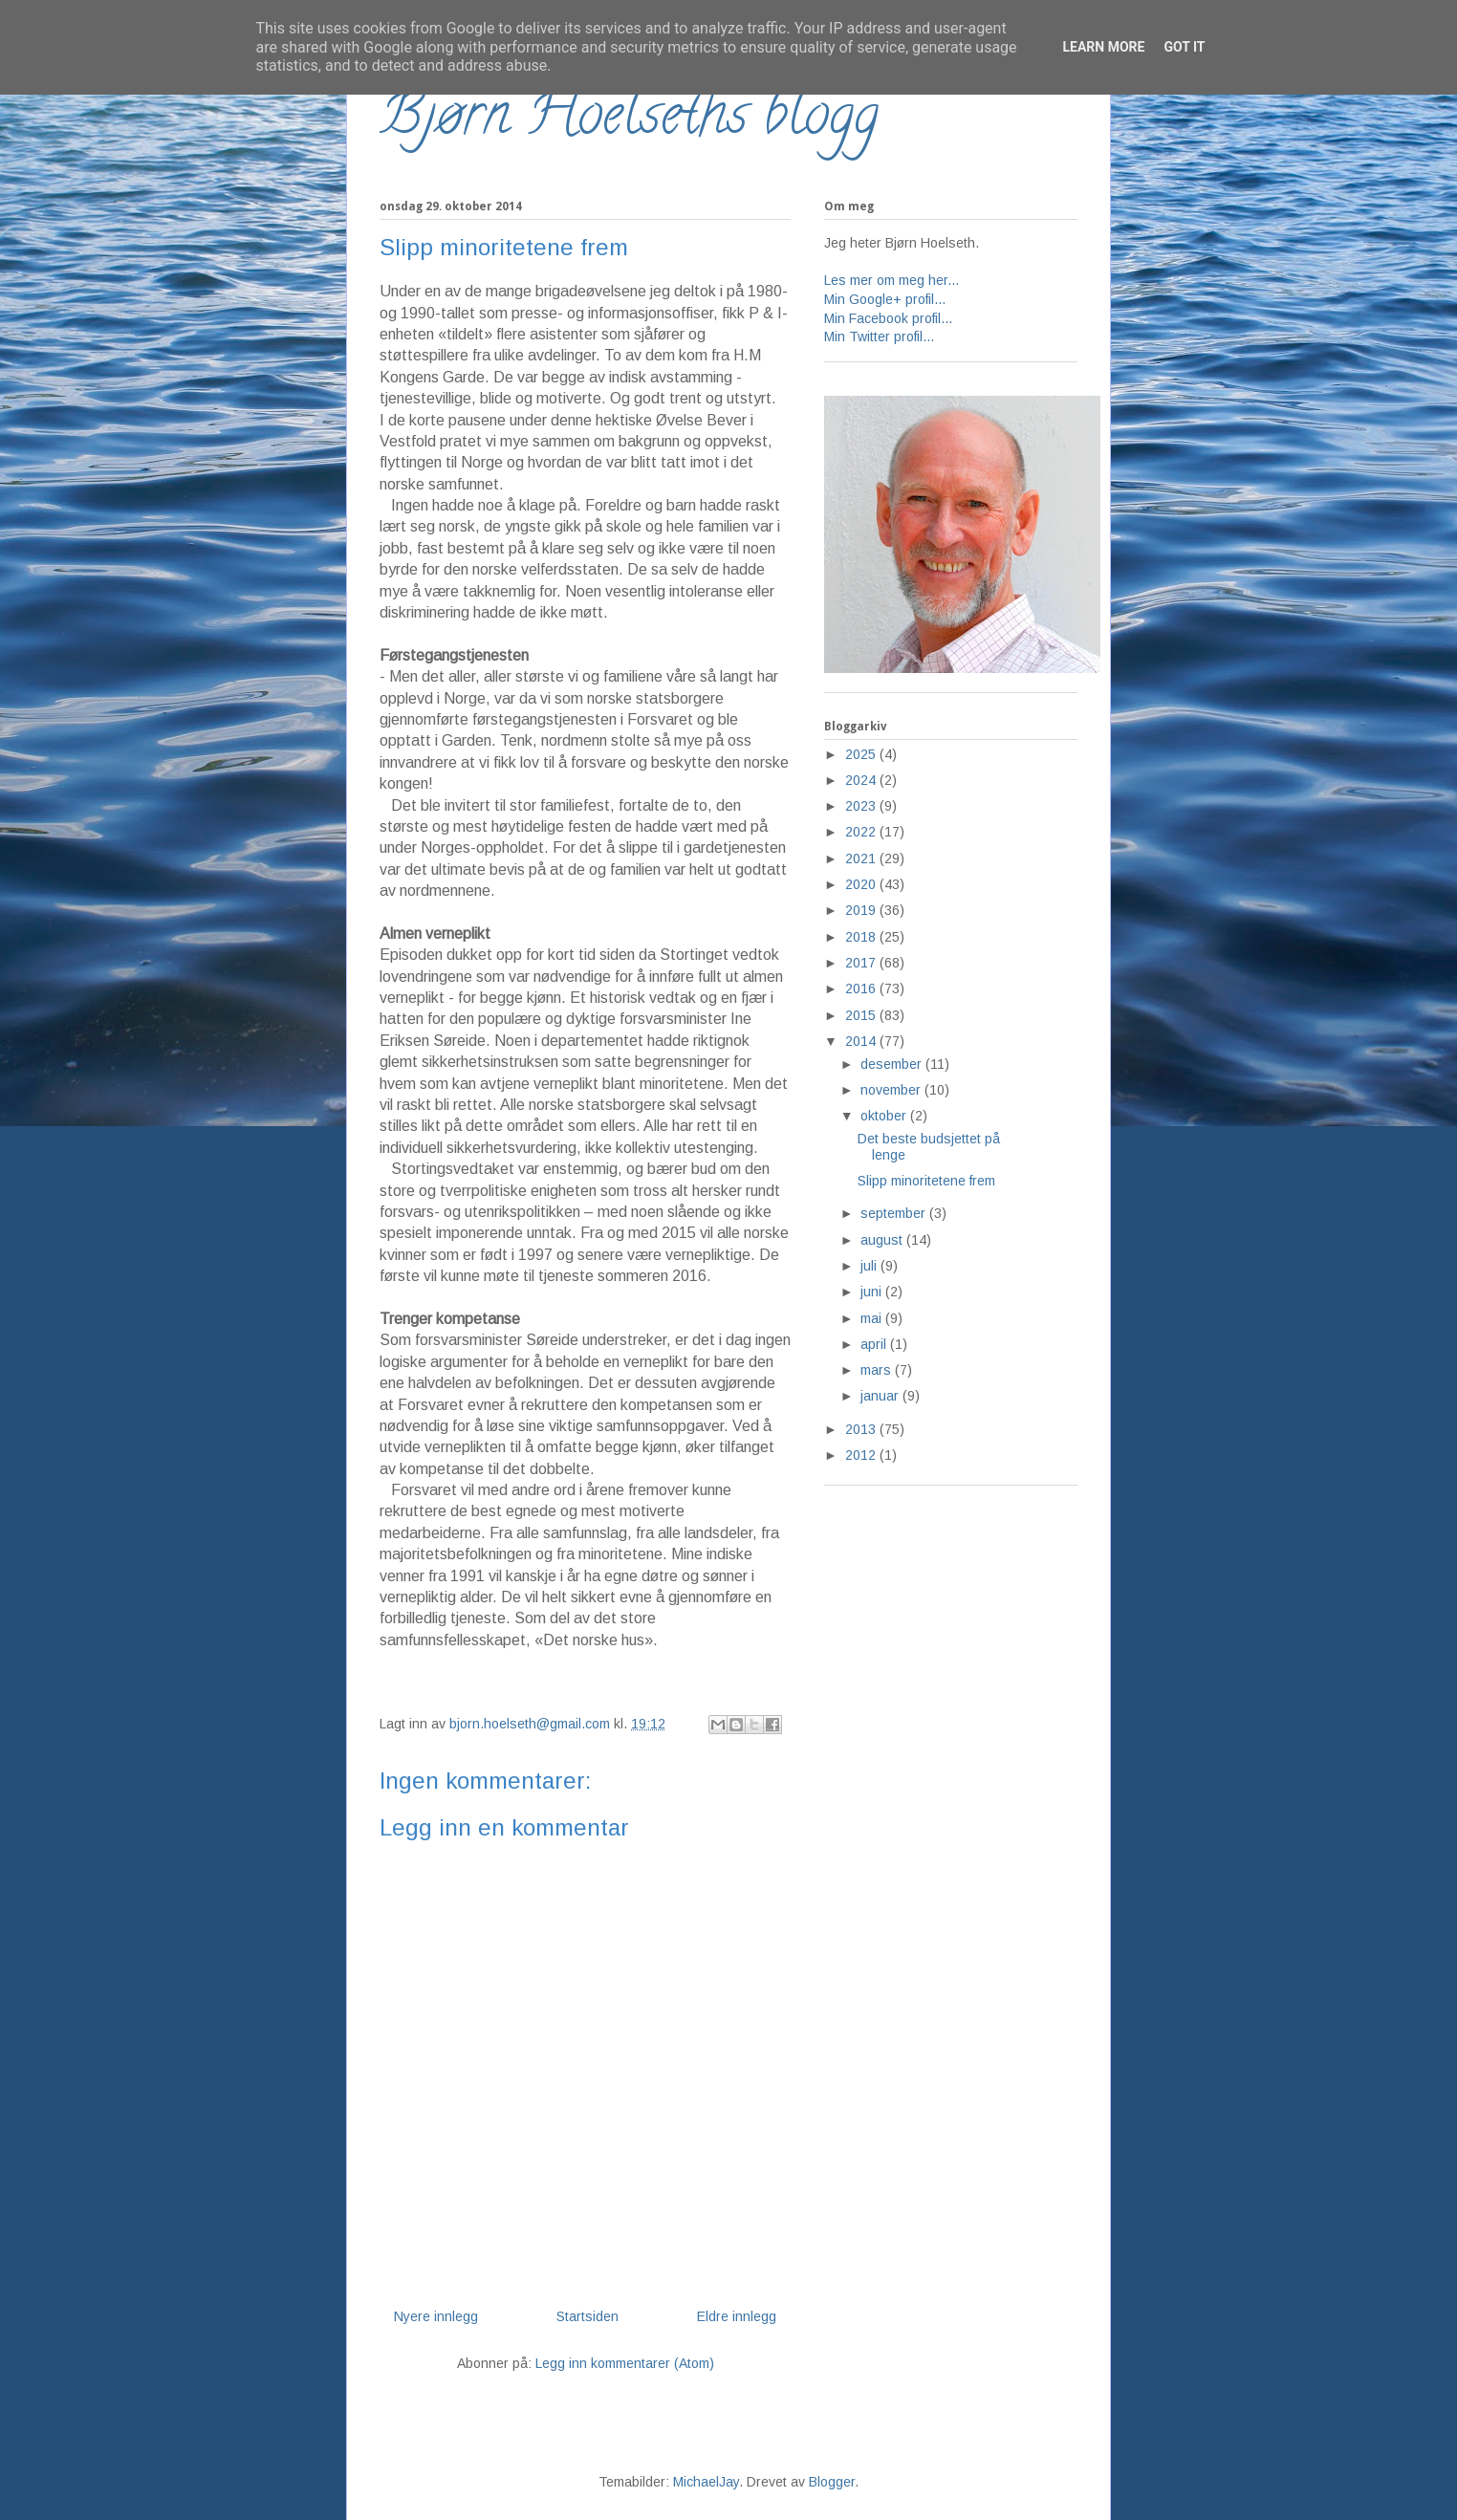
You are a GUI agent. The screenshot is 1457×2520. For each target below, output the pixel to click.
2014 (862, 1041)
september (894, 1213)
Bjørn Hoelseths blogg (629, 120)
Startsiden (587, 2316)
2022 (862, 831)
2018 (862, 937)
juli (870, 1265)
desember (892, 1064)
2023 (862, 806)
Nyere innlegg (436, 2316)
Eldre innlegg (736, 2316)
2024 (862, 780)
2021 (862, 858)
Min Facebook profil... (888, 318)
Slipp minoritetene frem (926, 1180)
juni (872, 1291)
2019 (862, 910)
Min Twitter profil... (879, 336)
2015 (862, 1015)
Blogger (832, 2481)
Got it (1184, 46)
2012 (862, 1455)
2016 (862, 988)
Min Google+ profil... (885, 299)
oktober (885, 1115)
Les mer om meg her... (891, 280)
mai (872, 1318)
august (883, 1240)
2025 (862, 754)
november (892, 1089)
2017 (862, 962)
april (875, 1344)
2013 (862, 1429)
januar (881, 1395)
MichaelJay (706, 2481)
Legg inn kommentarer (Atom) (624, 2363)
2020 (862, 884)
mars (877, 1370)
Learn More (1103, 46)
